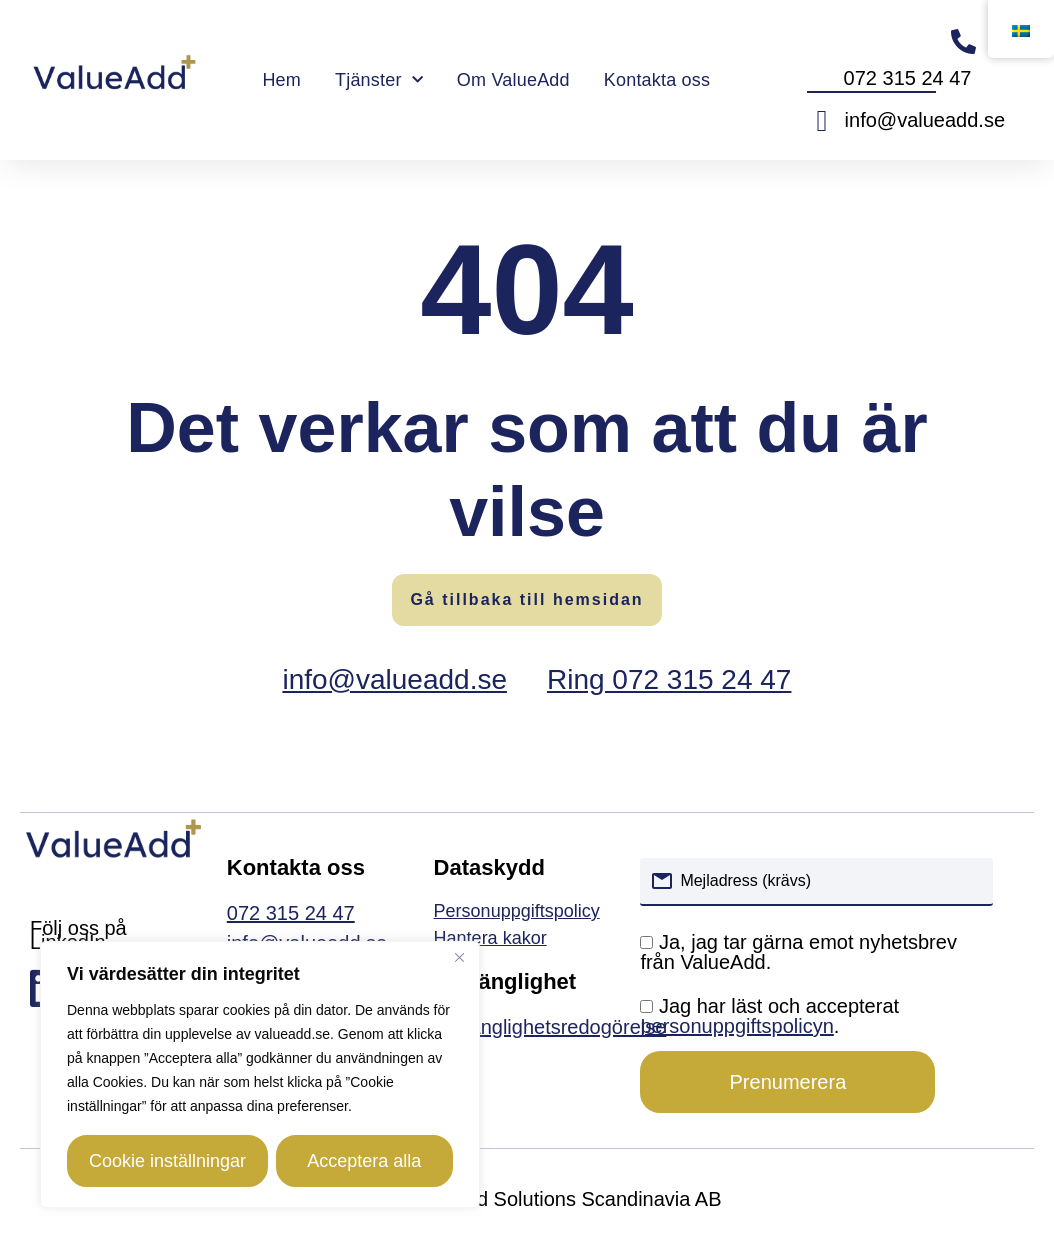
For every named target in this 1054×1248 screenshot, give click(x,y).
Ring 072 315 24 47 (669, 679)
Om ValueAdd (513, 80)
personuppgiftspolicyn (736, 1026)
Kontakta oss (657, 80)
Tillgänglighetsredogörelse (550, 1027)
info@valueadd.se (394, 679)
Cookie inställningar (167, 1161)
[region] (260, 1075)
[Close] (459, 959)
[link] (527, 938)
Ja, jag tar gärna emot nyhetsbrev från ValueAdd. (798, 952)
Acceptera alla (360, 1161)
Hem (281, 80)
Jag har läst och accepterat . (769, 1016)
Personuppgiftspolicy (517, 911)
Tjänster (379, 80)
